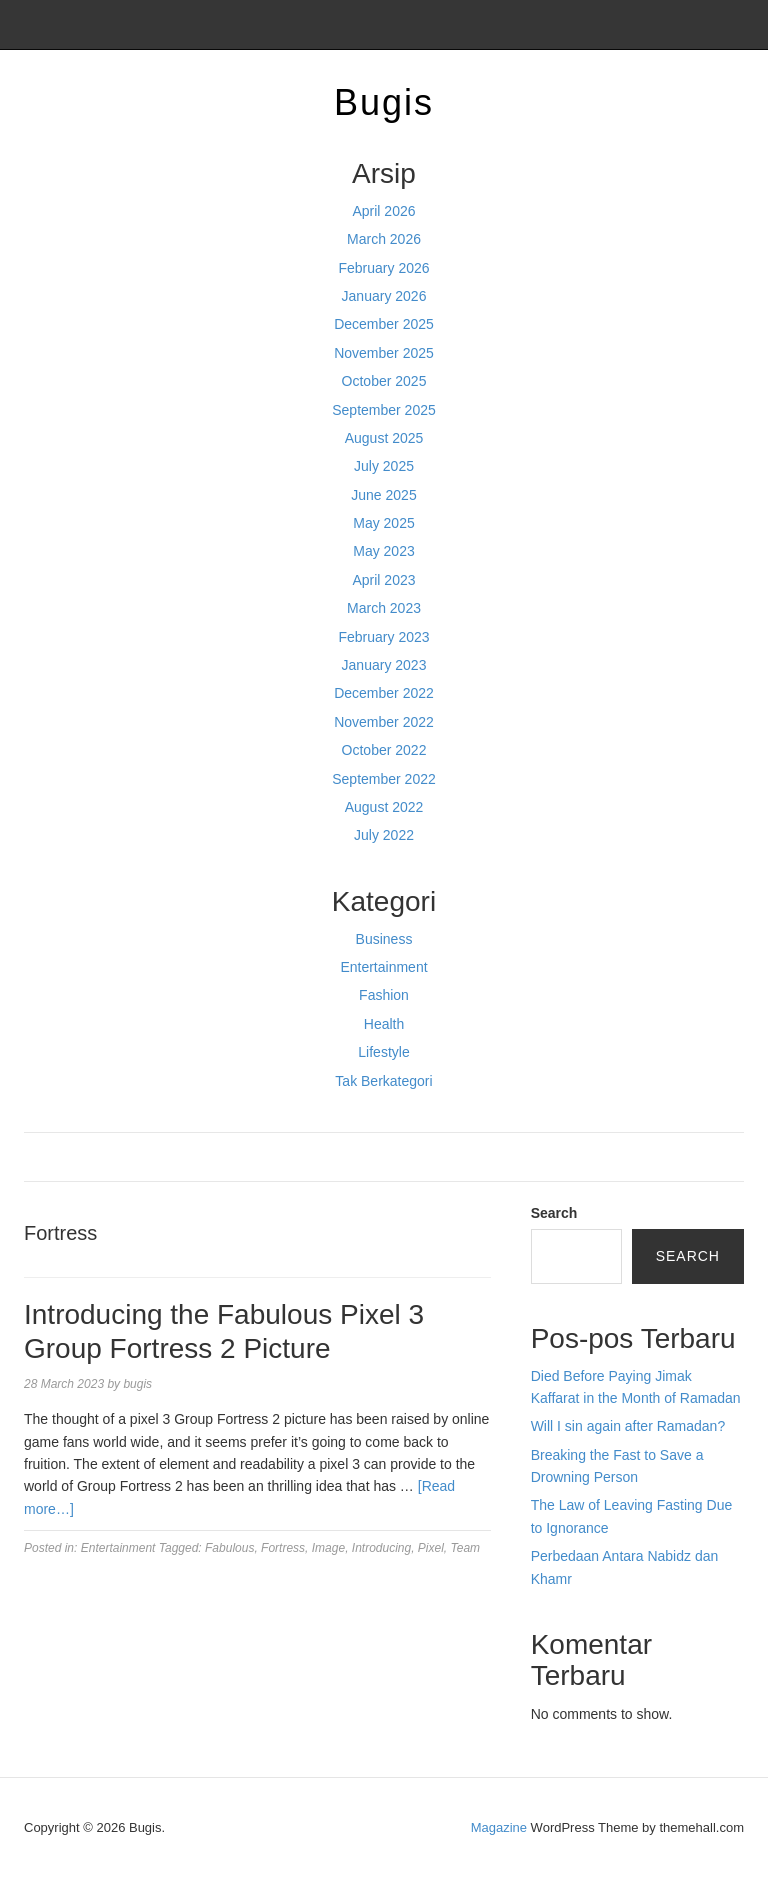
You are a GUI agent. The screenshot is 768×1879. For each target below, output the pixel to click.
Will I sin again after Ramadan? (628, 1426)
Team (466, 1548)
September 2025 (384, 410)
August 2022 (384, 807)
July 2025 (384, 466)
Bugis (384, 102)
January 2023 (384, 665)
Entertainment (383, 967)
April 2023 (383, 580)
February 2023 (383, 637)
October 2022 (384, 750)
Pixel (431, 1548)
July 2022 (384, 835)
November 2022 (384, 722)
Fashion (384, 995)
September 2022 (384, 779)
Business (384, 939)
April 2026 (383, 211)
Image (328, 1548)
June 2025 (383, 495)
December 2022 (384, 693)
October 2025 (384, 381)
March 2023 (384, 608)
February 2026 (383, 268)
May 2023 (383, 551)
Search (554, 1213)
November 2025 (384, 353)
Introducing (381, 1548)
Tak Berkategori (383, 1081)
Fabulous (229, 1548)
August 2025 (384, 438)
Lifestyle (383, 1052)
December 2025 (384, 324)
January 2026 (384, 296)
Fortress (283, 1548)
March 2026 (384, 239)
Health (384, 1024)
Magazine (499, 1827)
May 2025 (383, 523)
